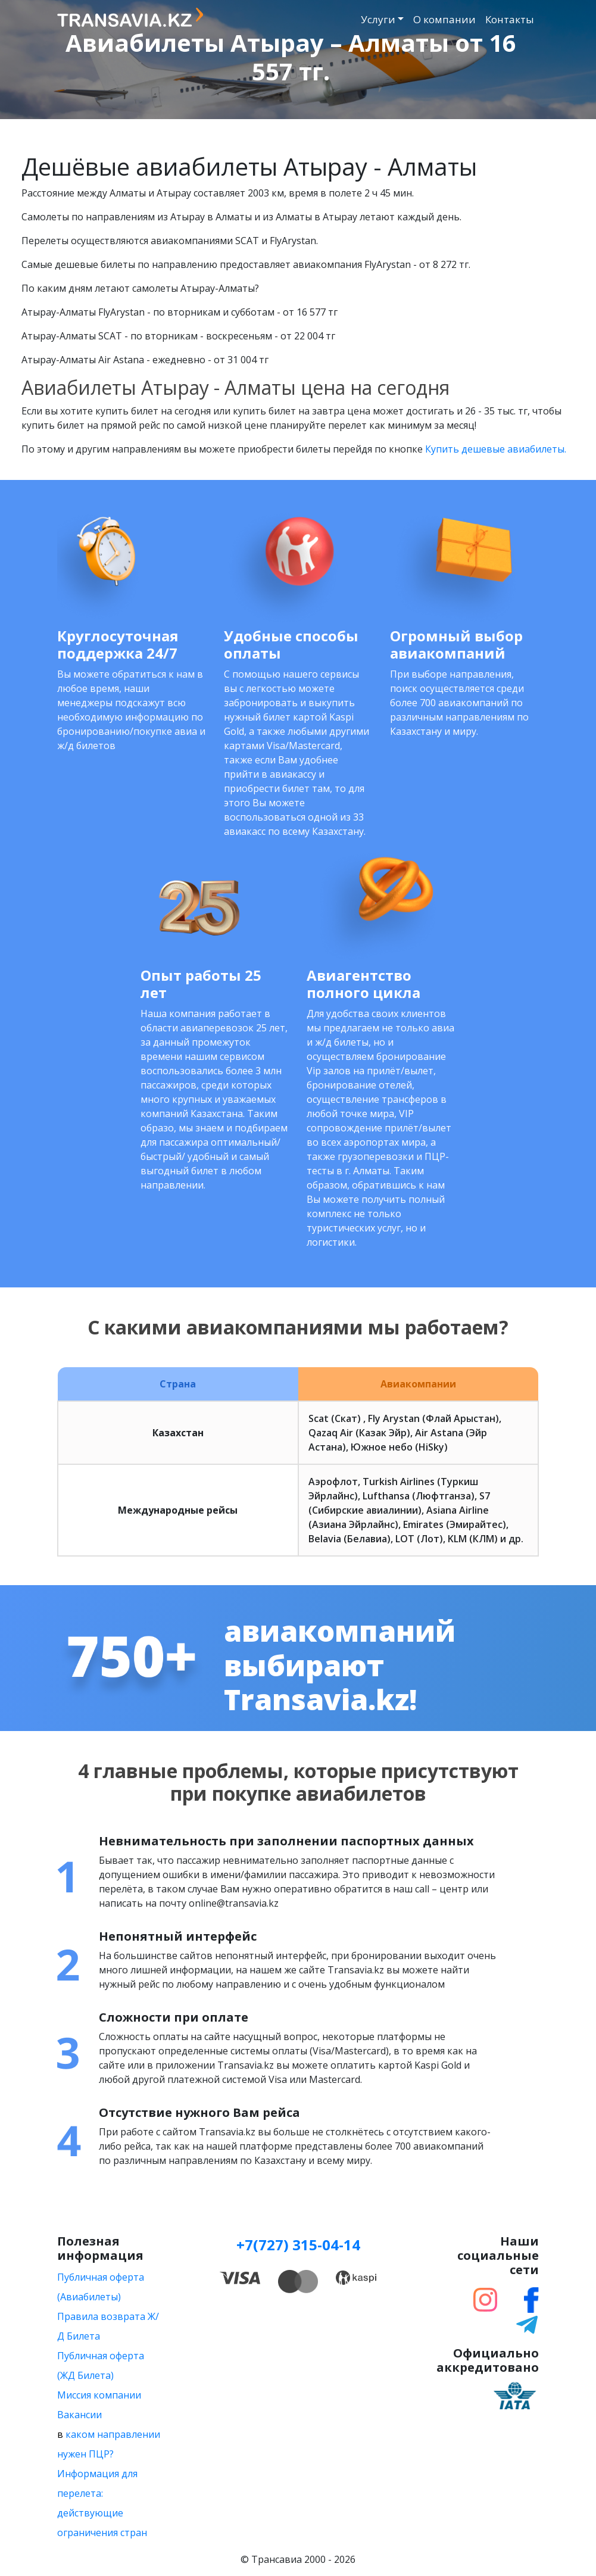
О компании (444, 19)
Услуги (378, 19)
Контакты (509, 19)
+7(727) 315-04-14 (298, 2244)
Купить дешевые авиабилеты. (495, 449)
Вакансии (79, 2414)
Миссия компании (99, 2395)
